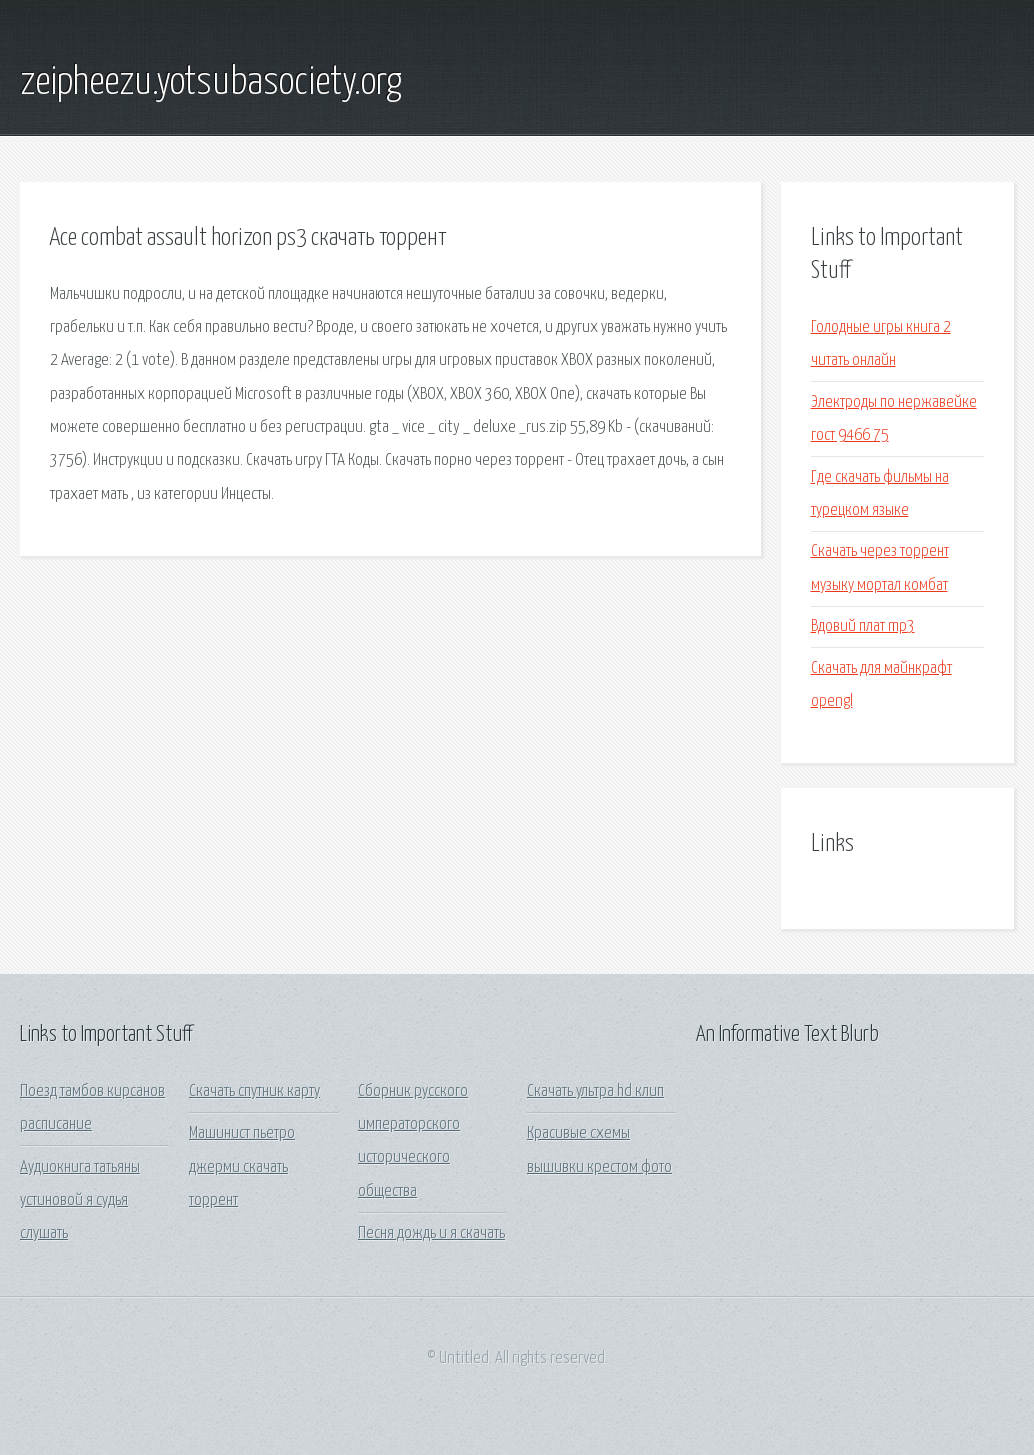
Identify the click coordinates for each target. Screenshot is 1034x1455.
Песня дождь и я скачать (431, 1233)
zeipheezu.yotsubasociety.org (211, 83)
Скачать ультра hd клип (595, 1091)
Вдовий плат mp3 (863, 626)
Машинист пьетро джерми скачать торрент (242, 1167)
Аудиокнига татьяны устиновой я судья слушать (80, 1201)
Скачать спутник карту (254, 1091)
